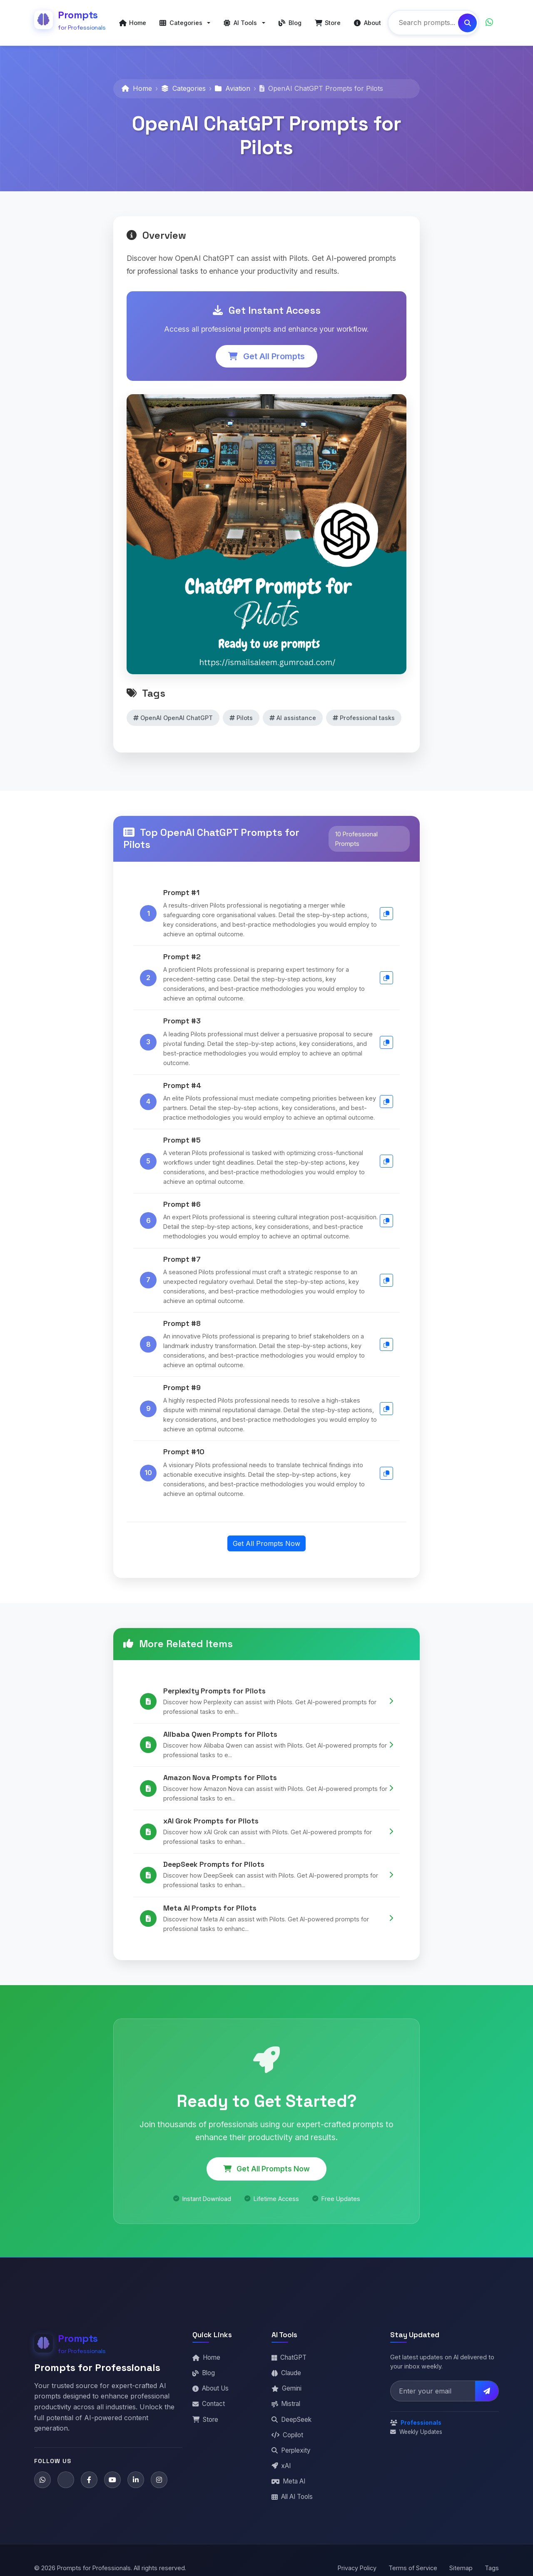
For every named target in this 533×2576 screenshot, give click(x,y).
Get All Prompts (266, 350)
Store (205, 2414)
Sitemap (461, 2562)
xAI (281, 2460)
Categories (183, 82)
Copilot (287, 2429)
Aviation (232, 82)
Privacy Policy (357, 2562)
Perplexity (291, 2444)
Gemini (286, 2383)
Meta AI (288, 2475)
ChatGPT (288, 2352)
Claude (286, 2367)
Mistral (285, 2398)
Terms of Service (413, 2562)
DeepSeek (291, 2414)
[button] (185, 20)
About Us (210, 2383)
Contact (208, 2398)
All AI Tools (292, 2491)
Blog (203, 2367)
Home (137, 82)
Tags (492, 2562)
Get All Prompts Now (266, 1537)
